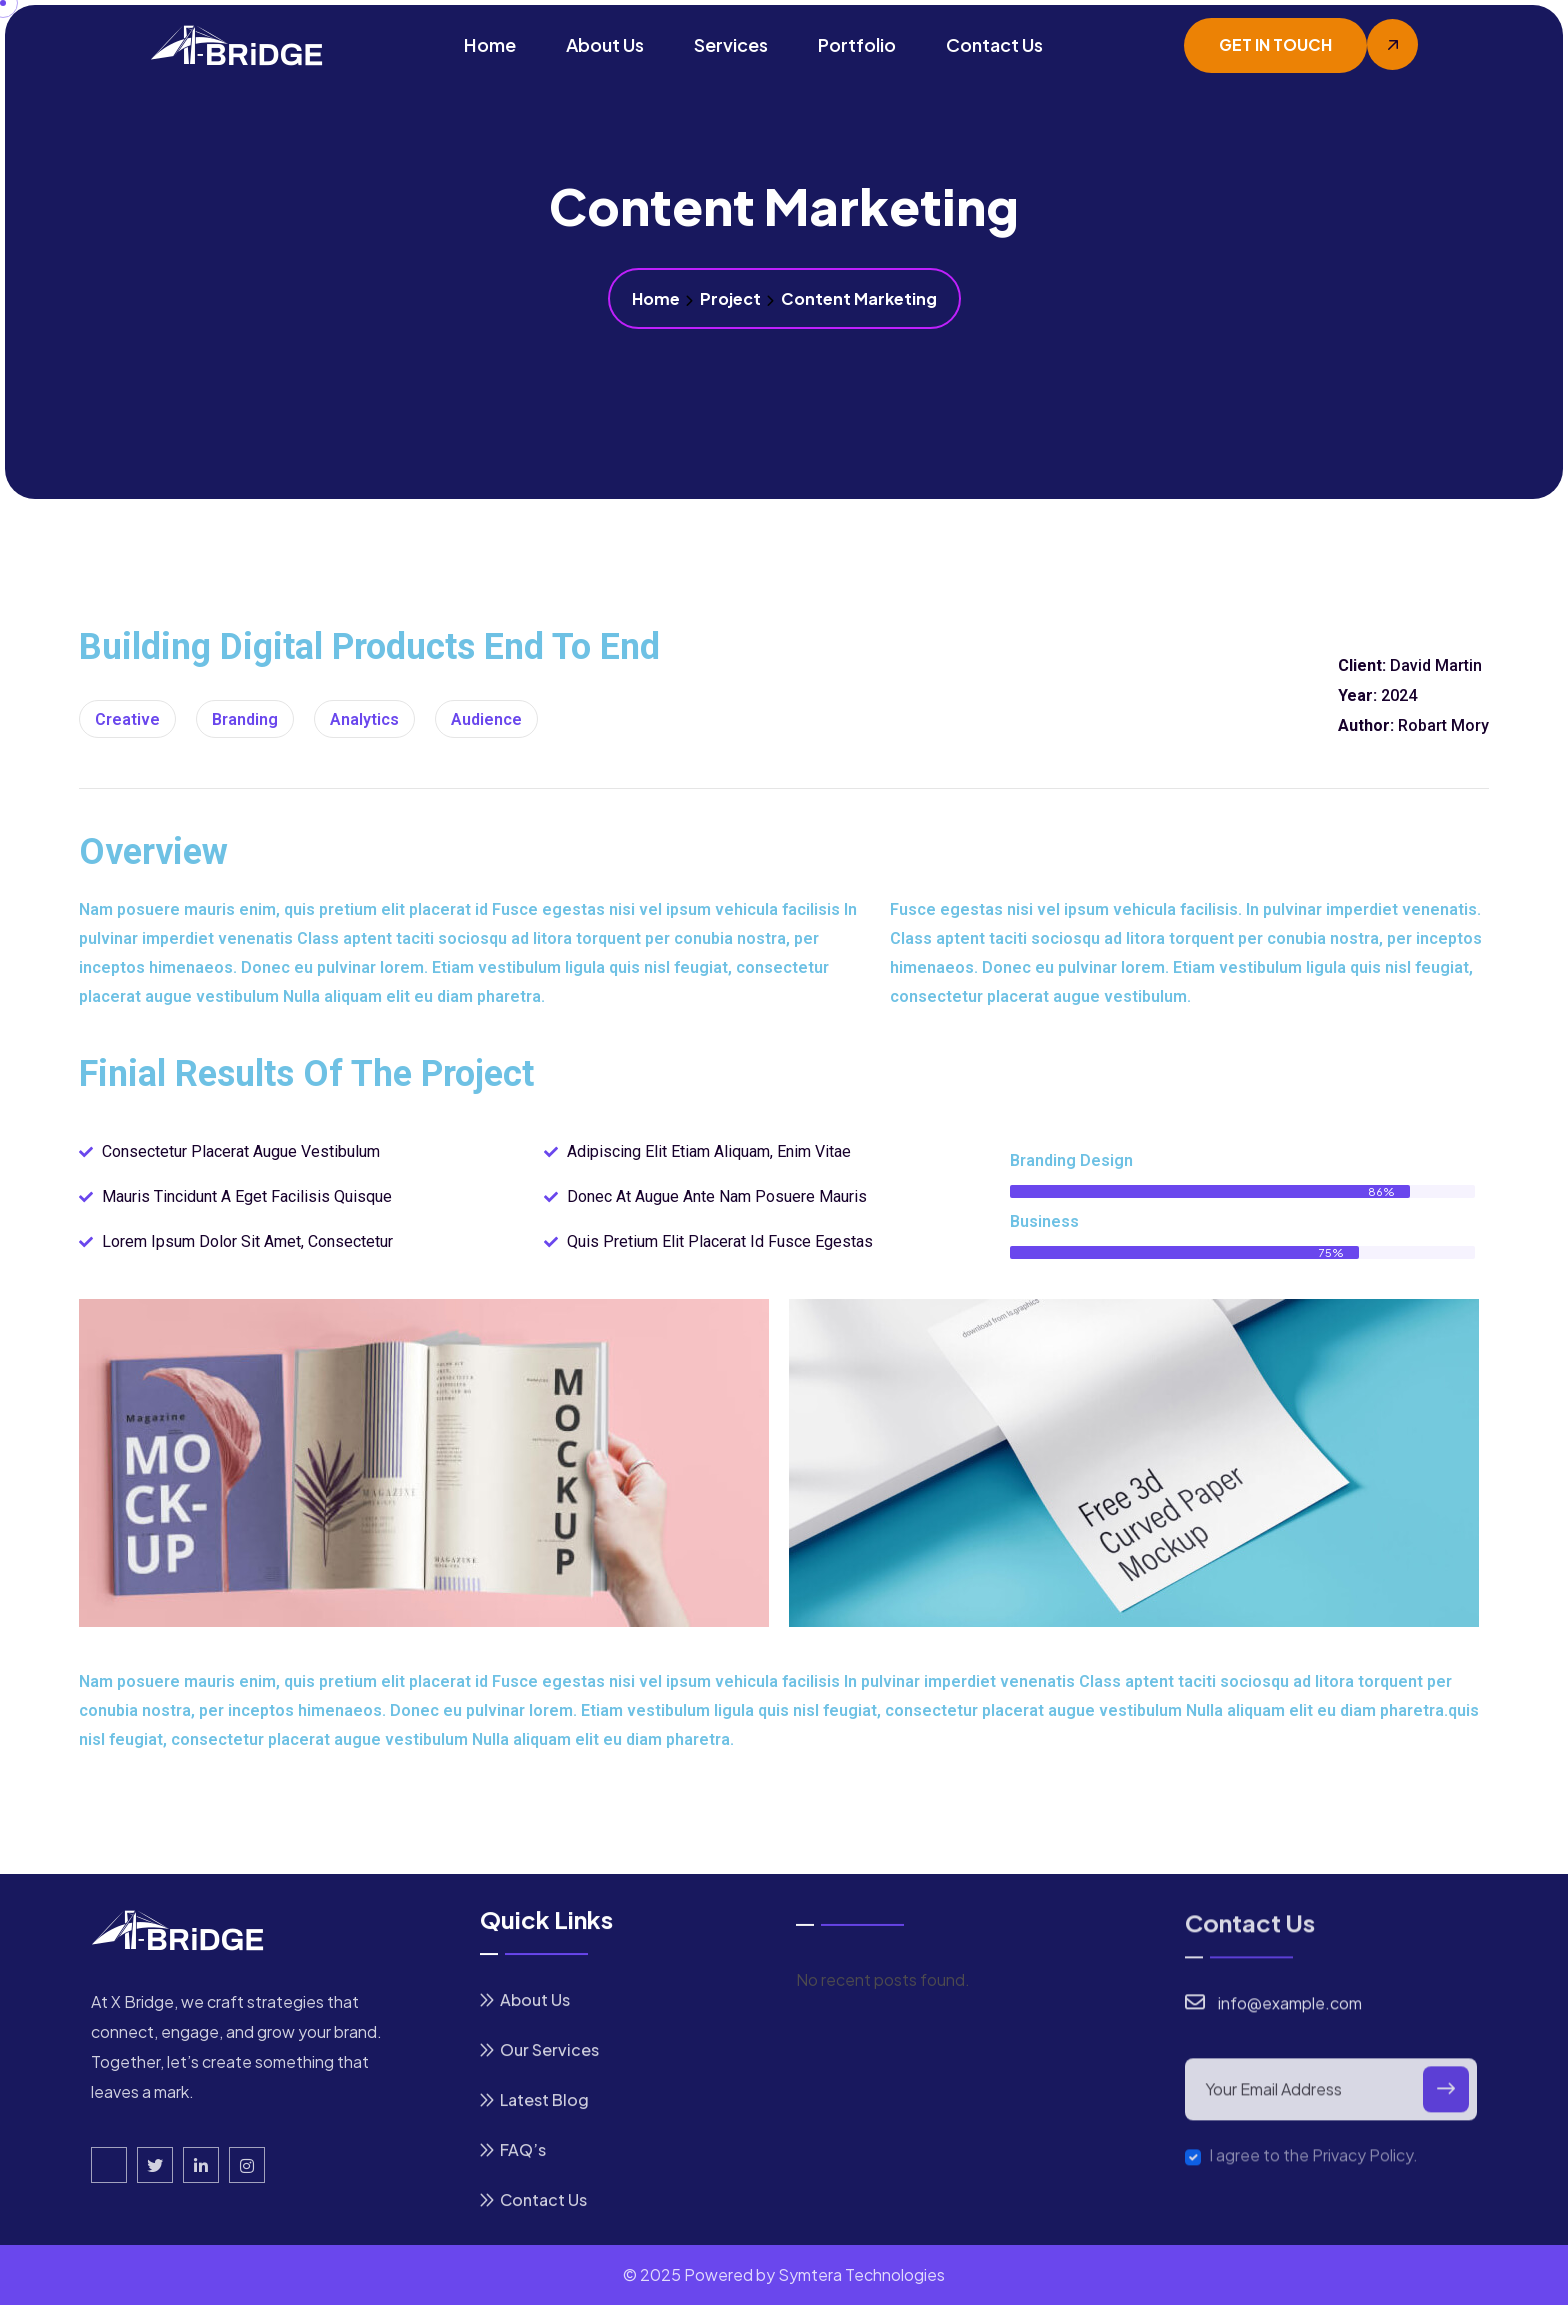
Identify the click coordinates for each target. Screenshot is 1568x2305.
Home (490, 44)
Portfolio (857, 44)
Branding (245, 719)
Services (731, 44)
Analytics (364, 719)
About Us (605, 44)
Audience (486, 719)
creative (127, 719)
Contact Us (994, 44)
